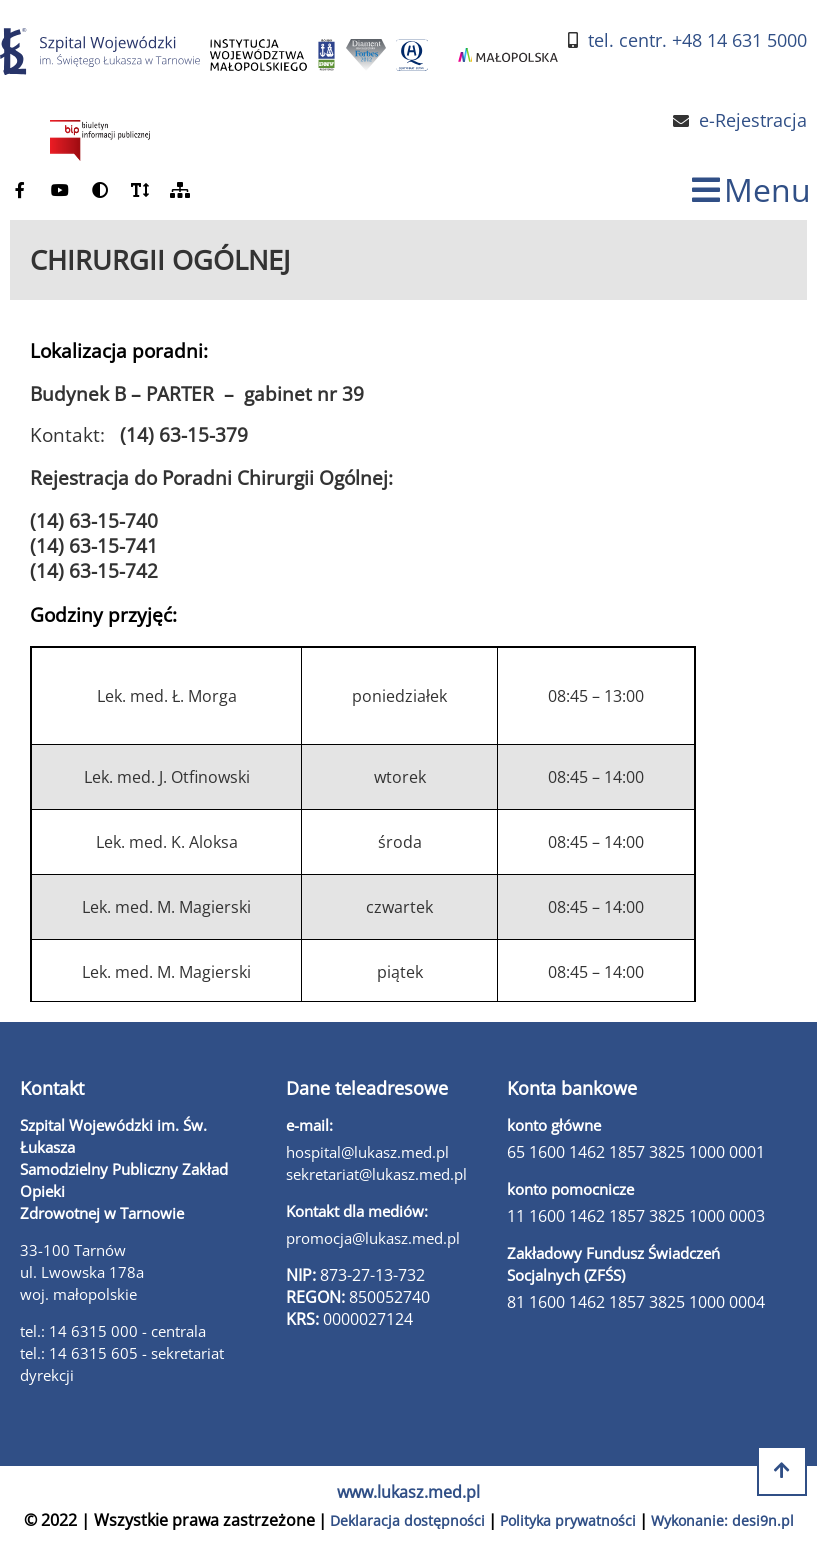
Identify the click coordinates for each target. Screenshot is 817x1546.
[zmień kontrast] (100, 190)
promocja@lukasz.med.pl (373, 1238)
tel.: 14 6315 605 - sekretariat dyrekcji (122, 1364)
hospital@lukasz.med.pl (367, 1152)
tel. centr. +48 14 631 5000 (697, 40)
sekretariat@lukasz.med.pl (376, 1174)
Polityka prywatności (568, 1520)
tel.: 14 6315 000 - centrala (113, 1331)
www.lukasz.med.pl (408, 1492)
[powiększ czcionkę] (140, 190)
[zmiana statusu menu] (751, 190)
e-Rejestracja (753, 120)
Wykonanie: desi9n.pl (722, 1520)
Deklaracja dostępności (407, 1520)
